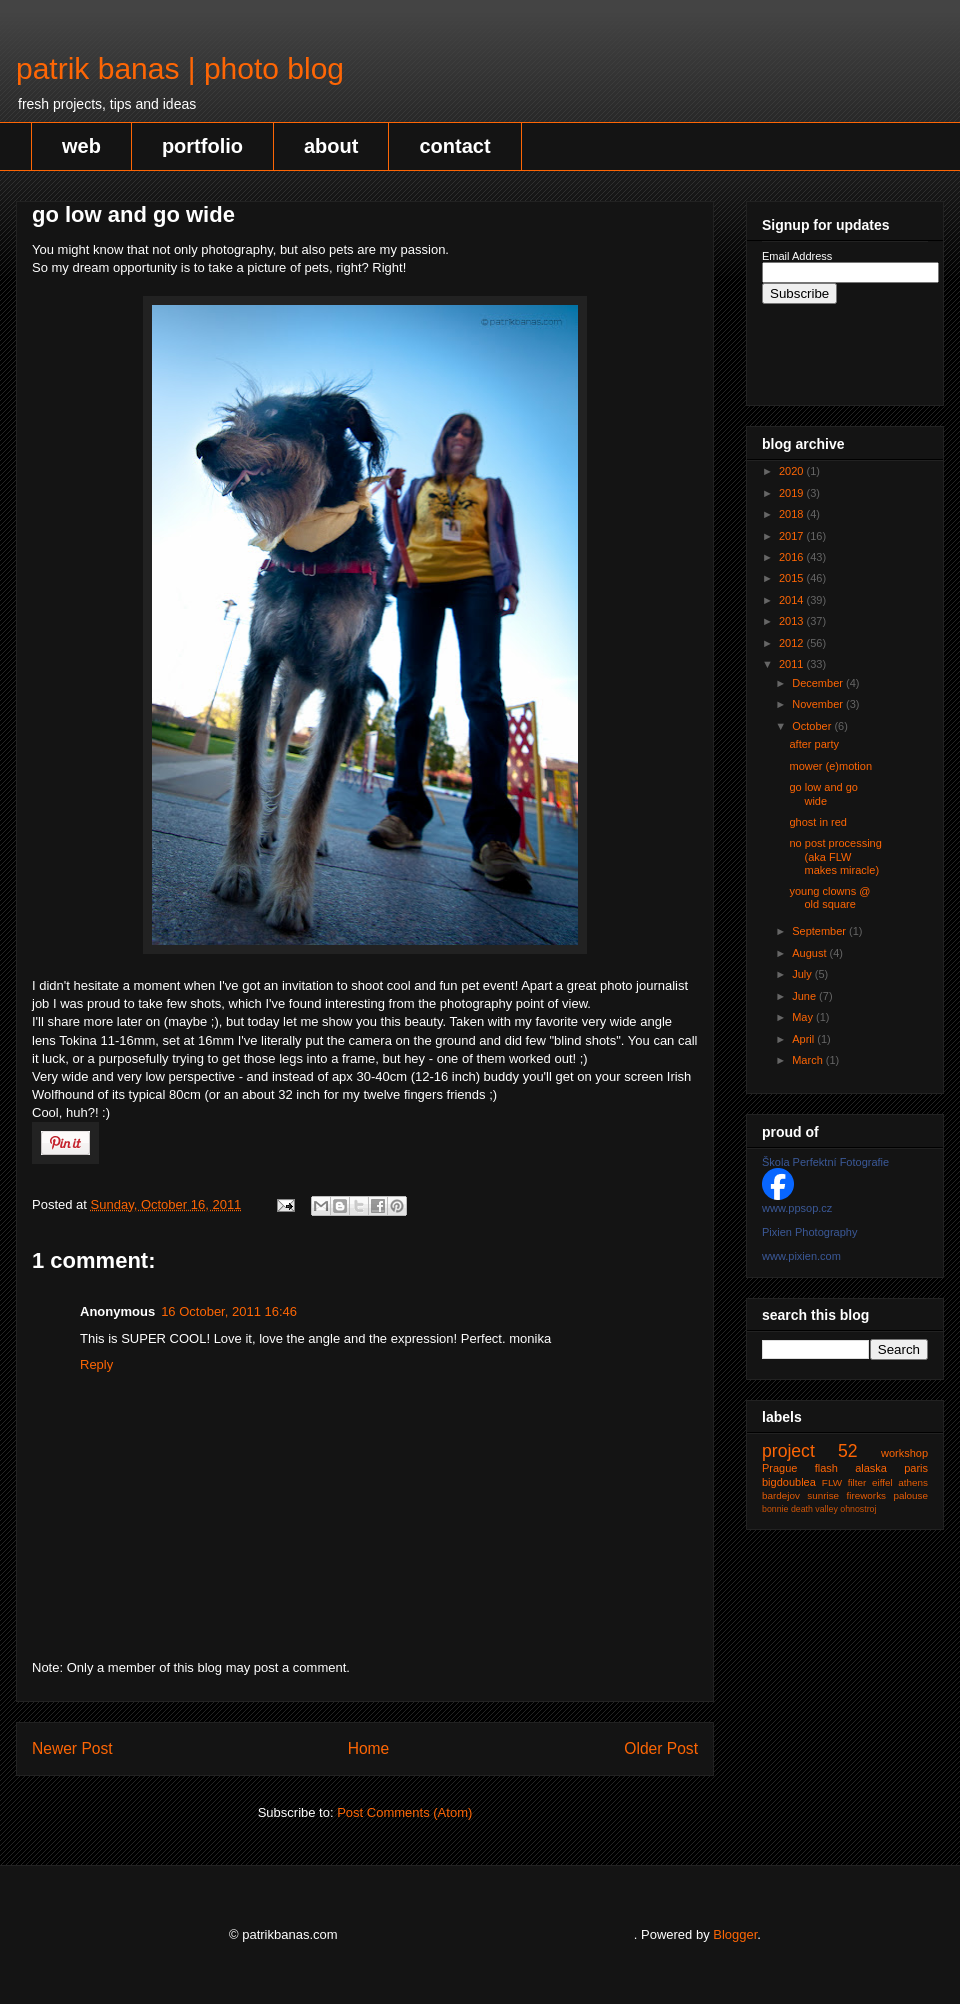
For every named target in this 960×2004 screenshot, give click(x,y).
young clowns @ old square (829, 897)
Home (369, 1748)
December (819, 683)
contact (454, 146)
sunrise (823, 1495)
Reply (96, 1364)
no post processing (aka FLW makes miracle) (835, 856)
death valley (814, 1509)
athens (913, 1482)
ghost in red (817, 822)
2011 (793, 664)
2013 (793, 621)
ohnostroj (858, 1509)
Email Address (797, 256)
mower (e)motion (830, 766)
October (813, 726)
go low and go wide (823, 793)
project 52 (810, 1451)
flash (826, 1468)
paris (916, 1468)
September (820, 931)
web (81, 146)
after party (814, 744)
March (809, 1060)
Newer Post (72, 1748)
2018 (793, 514)
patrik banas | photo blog (180, 68)
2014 (793, 600)
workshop (904, 1453)
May (804, 1017)
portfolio (202, 146)
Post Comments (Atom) (404, 1812)
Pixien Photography (809, 1232)
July (803, 974)
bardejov (781, 1495)
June (805, 996)
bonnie (775, 1509)
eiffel (882, 1482)
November (819, 704)
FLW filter (844, 1482)
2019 (793, 493)
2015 (793, 578)
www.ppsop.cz (797, 1208)
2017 (793, 536)
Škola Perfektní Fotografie (825, 1162)
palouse (910, 1495)
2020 (793, 471)
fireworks (867, 1495)
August (810, 953)
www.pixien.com (801, 1256)
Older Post (661, 1748)
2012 (793, 643)
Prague (779, 1468)
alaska (871, 1468)
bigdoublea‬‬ (789, 1482)
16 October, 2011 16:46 (229, 1311)
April (804, 1039)
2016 (793, 557)
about (331, 146)
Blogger (735, 1934)
